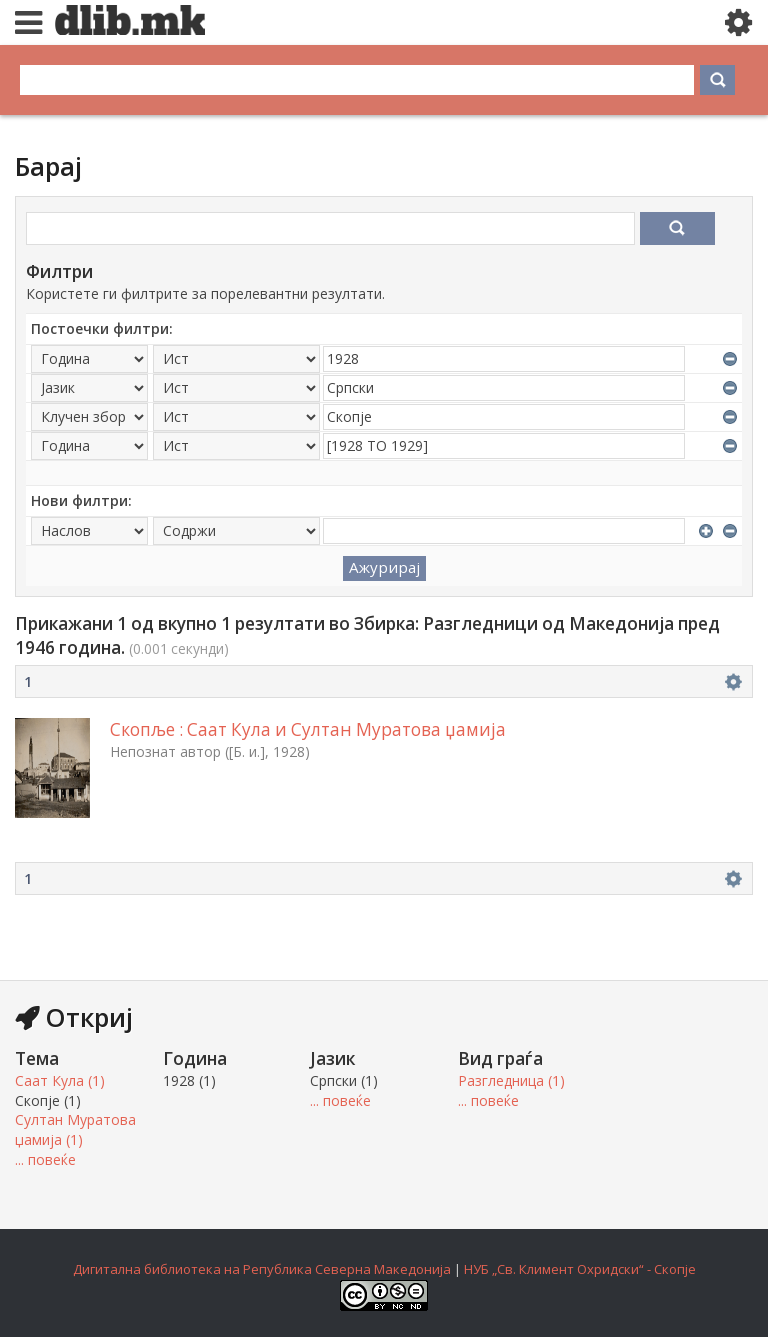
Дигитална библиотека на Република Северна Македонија (262, 1269)
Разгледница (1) (511, 1080)
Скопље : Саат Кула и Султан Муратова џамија (308, 729)
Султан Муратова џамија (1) (75, 1129)
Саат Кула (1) (60, 1080)
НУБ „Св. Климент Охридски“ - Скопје (580, 1269)
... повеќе (45, 1159)
